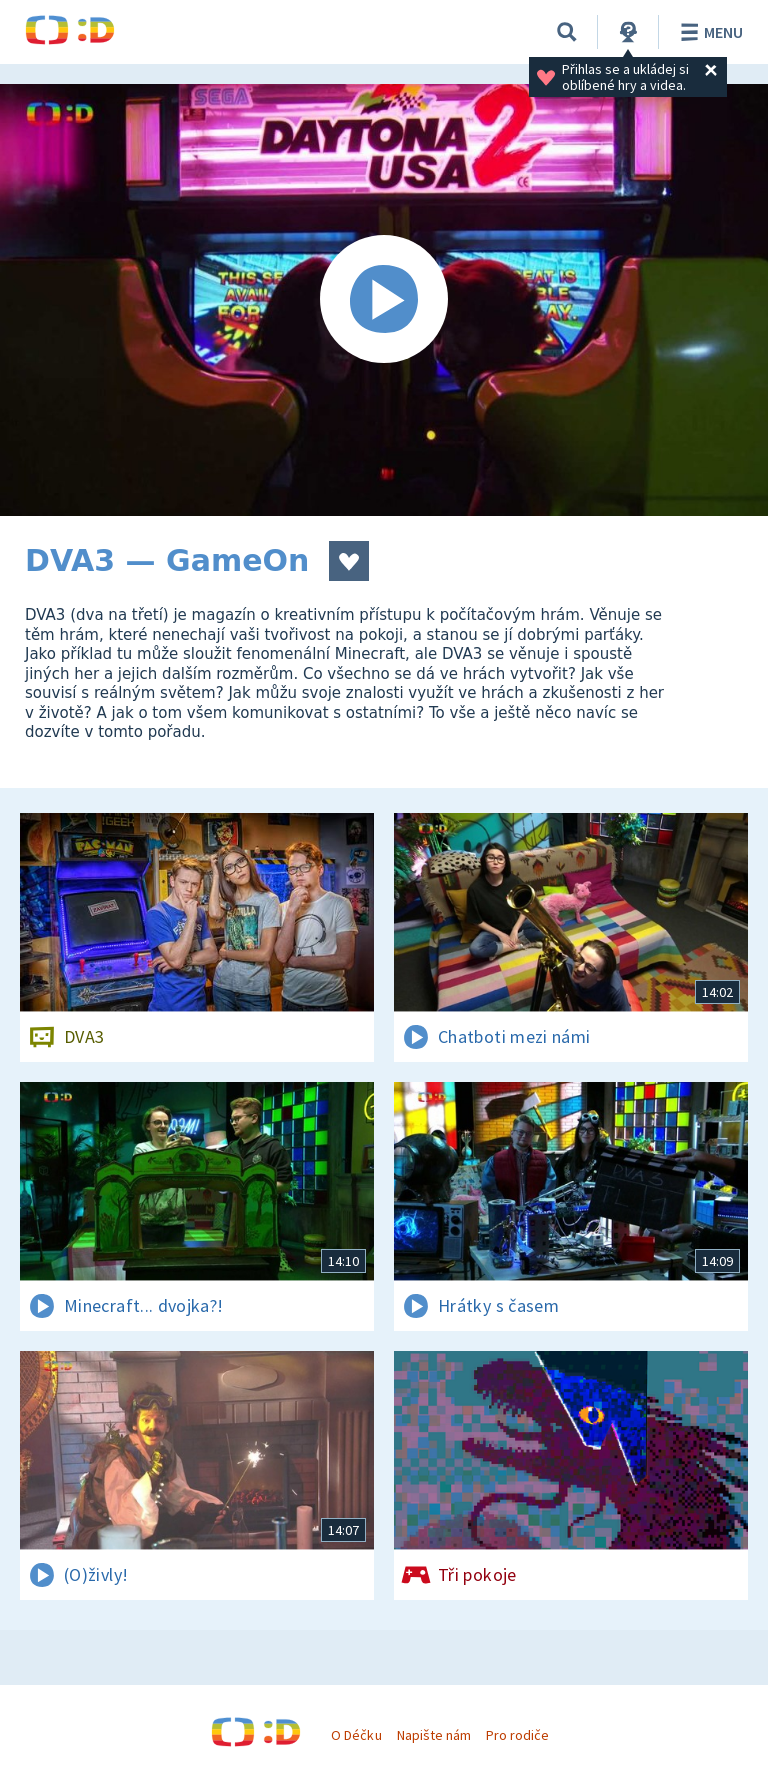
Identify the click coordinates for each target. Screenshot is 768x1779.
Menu (708, 32)
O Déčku (356, 1735)
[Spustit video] (384, 300)
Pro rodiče (517, 1735)
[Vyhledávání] (567, 32)
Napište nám (434, 1735)
